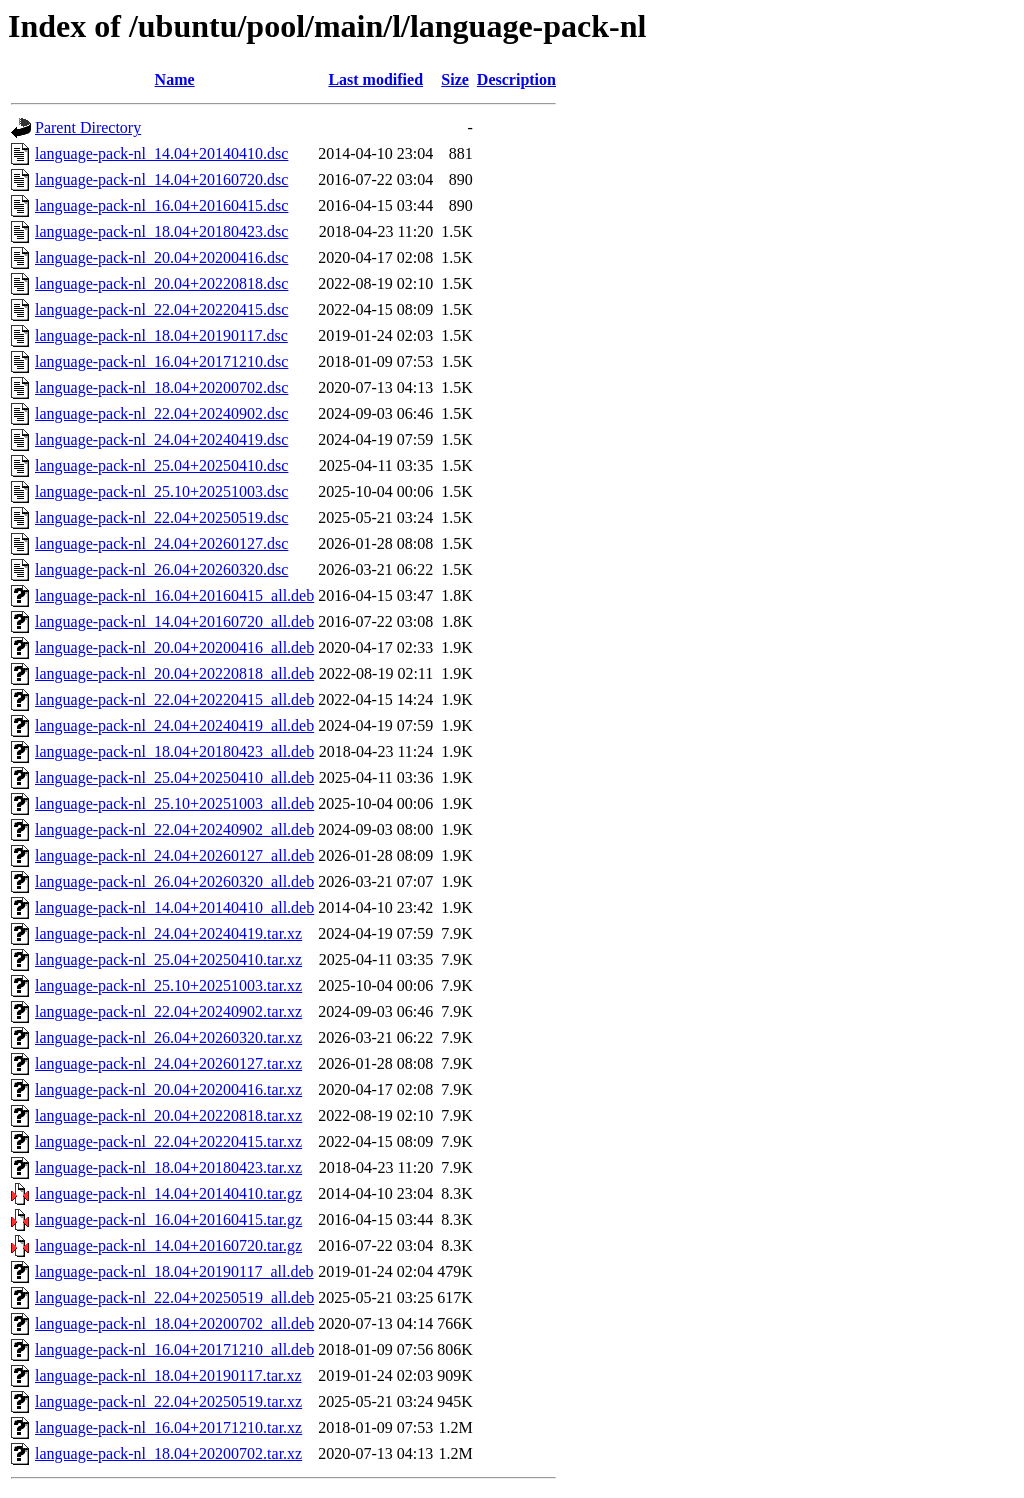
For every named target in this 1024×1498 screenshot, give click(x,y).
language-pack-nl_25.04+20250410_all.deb (174, 777)
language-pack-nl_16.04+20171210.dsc (161, 361)
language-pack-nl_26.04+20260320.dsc (161, 569)
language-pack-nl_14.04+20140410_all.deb (174, 907)
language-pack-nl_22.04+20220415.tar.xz (168, 1141)
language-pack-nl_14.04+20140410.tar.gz (168, 1193)
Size (455, 79)
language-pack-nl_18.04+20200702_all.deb (174, 1323)
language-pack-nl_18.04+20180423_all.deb (174, 751)
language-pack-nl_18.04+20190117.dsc (161, 335)
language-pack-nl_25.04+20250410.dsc (161, 465)
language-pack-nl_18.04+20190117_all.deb (174, 1271)
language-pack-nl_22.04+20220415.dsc (161, 309)
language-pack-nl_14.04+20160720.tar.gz (168, 1245)
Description (516, 79)
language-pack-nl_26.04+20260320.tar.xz (168, 1037)
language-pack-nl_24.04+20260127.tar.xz (168, 1063)
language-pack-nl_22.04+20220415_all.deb (174, 699)
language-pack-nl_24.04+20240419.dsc (161, 439)
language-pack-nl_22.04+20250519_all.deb (174, 1297)
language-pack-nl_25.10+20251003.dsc (161, 491)
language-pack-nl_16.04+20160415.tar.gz (168, 1219)
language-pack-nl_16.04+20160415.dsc (161, 205)
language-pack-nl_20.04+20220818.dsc (161, 283)
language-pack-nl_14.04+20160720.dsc (161, 179)
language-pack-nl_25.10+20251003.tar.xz (168, 985)
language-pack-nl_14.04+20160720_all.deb (174, 621)
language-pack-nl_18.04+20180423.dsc (161, 231)
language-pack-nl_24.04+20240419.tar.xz (168, 933)
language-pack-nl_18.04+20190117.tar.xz (168, 1375)
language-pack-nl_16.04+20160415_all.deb (174, 595)
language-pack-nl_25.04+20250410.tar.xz (168, 959)
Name (175, 79)
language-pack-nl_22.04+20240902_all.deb (174, 829)
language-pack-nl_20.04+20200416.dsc (161, 257)
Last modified (375, 79)
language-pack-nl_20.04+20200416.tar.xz (168, 1089)
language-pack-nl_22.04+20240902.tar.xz (168, 1011)
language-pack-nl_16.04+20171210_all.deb (174, 1349)
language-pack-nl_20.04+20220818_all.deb (174, 673)
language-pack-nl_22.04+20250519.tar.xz (168, 1401)
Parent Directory (88, 127)
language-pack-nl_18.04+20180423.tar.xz (168, 1167)
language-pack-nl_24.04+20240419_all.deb (174, 725)
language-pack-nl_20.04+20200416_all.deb (174, 647)
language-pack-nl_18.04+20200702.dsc (161, 387)
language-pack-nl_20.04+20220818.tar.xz (168, 1115)
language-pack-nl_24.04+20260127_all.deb (174, 855)
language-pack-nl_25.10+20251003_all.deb (174, 803)
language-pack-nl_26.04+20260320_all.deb (174, 881)
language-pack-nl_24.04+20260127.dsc (161, 543)
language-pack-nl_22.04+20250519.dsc (161, 517)
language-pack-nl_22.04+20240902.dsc (161, 413)
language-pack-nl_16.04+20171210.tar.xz (168, 1427)
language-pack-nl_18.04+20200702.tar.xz (168, 1453)
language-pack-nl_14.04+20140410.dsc (161, 153)
